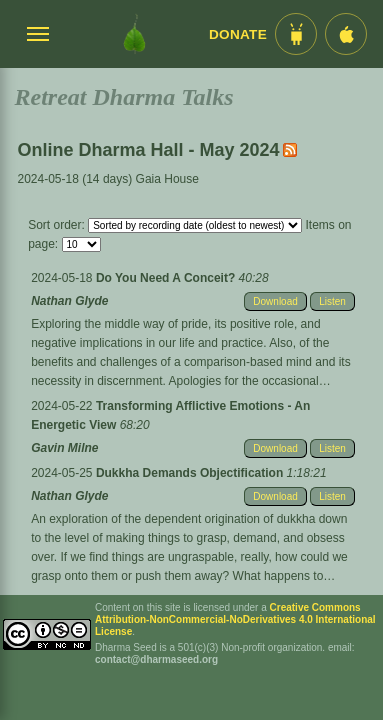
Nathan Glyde (69, 301)
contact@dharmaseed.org (156, 659)
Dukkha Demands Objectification (191, 473)
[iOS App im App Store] (346, 34)
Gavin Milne (64, 448)
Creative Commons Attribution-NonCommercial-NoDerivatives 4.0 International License (235, 619)
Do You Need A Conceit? (167, 278)
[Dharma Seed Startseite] (134, 34)
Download (275, 301)
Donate (238, 34)
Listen (332, 301)
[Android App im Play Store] (296, 34)
